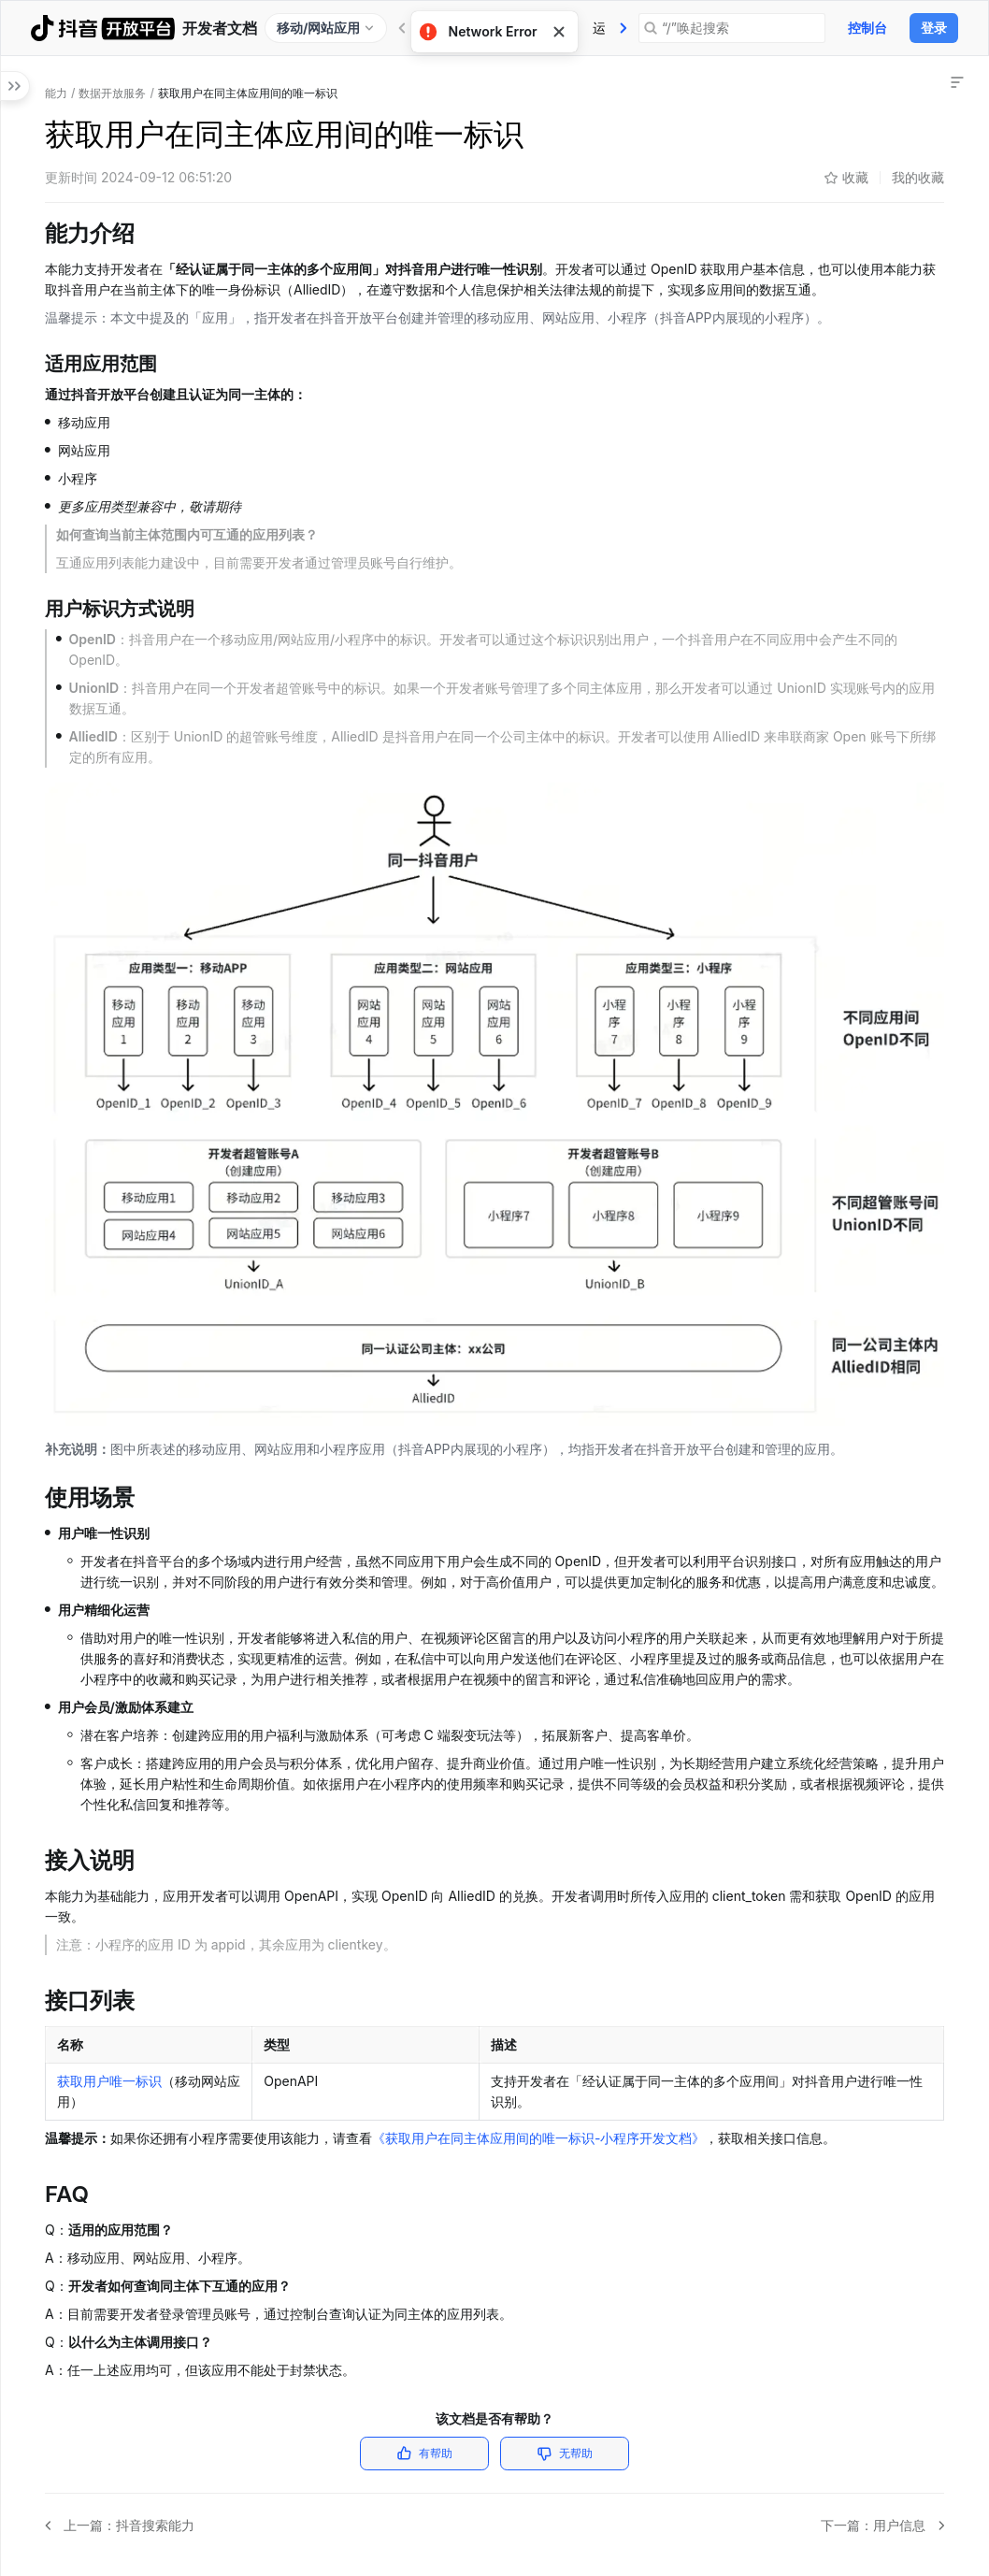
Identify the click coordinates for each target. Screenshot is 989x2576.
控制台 (867, 28)
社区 (623, 28)
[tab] (623, 28)
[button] (18, 162)
